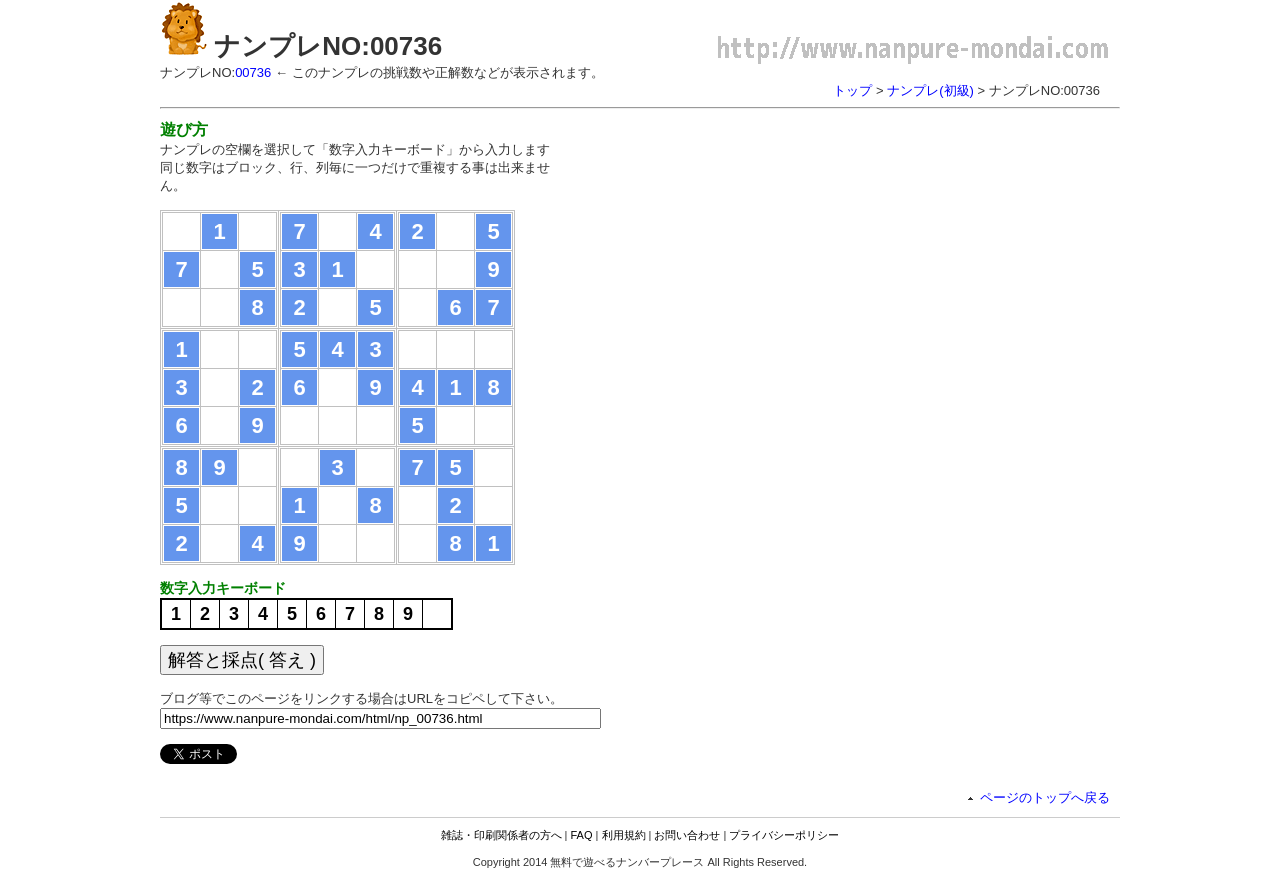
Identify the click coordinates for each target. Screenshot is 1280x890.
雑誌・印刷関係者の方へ (501, 835)
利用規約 (624, 835)
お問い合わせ (687, 835)
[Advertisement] (748, 260)
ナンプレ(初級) (930, 90)
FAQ (582, 835)
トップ (852, 90)
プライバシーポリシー (784, 835)
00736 (253, 72)
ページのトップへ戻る (1045, 797)
